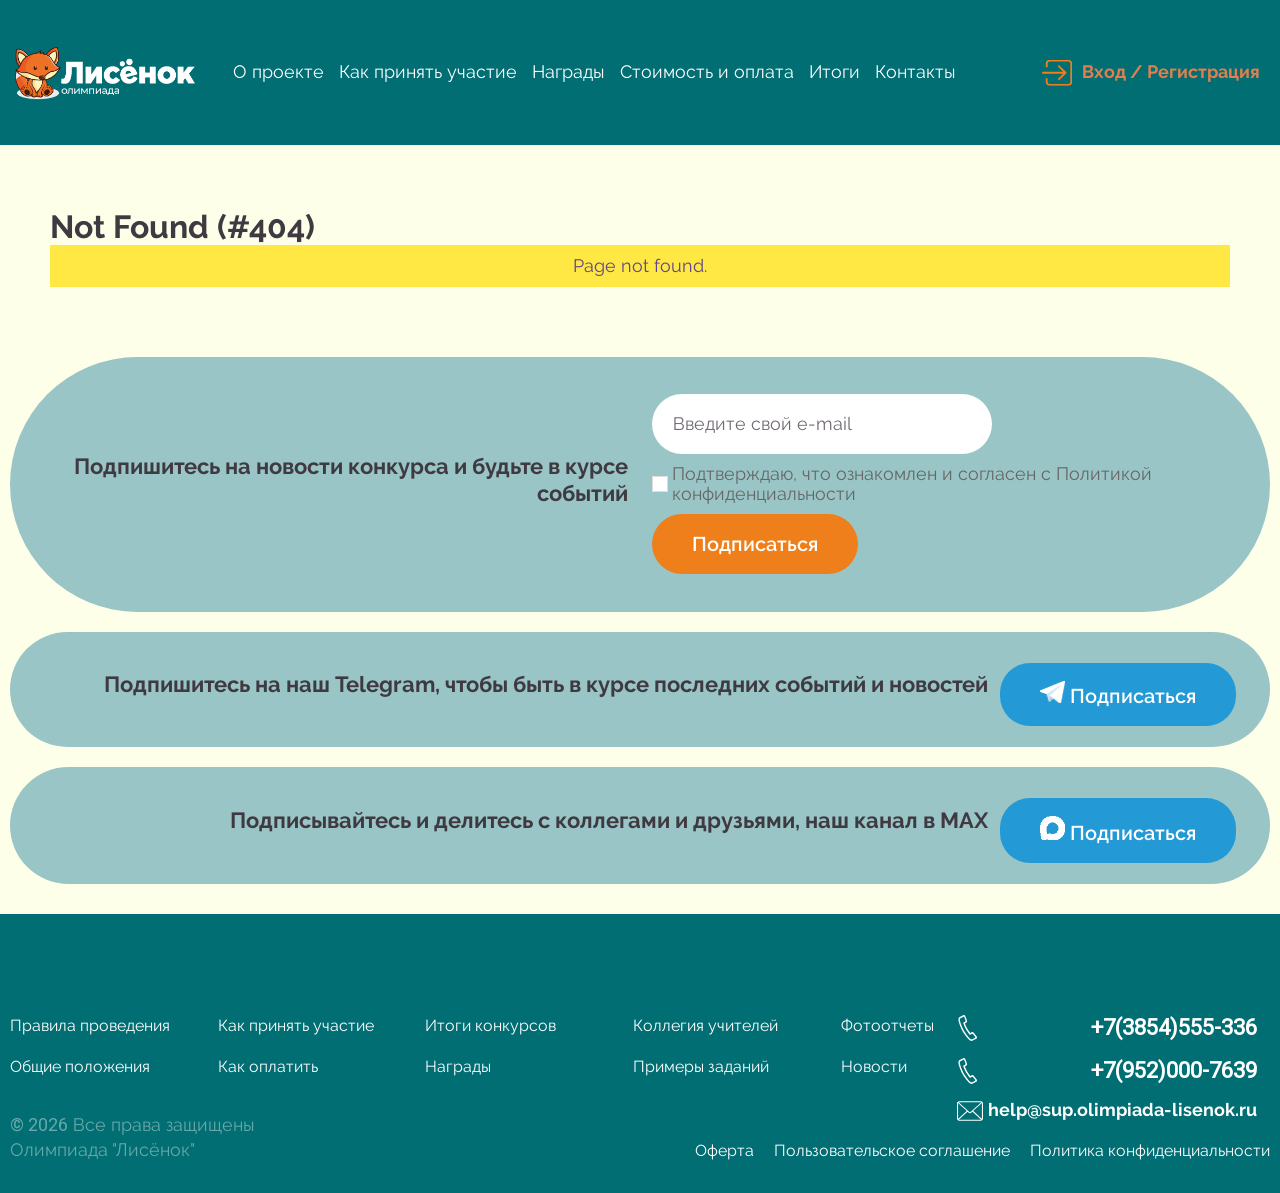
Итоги (834, 71)
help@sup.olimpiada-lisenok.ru (1122, 1109)
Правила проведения (90, 1025)
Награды (568, 71)
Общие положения (80, 1066)
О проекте (278, 71)
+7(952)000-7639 (1174, 1070)
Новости (874, 1066)
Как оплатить (268, 1066)
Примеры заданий (701, 1066)
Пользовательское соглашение (892, 1150)
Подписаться (755, 544)
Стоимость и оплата (707, 71)
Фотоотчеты (887, 1025)
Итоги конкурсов (490, 1025)
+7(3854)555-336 (1174, 1027)
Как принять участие (428, 71)
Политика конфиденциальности (1150, 1150)
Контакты (915, 71)
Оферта (724, 1150)
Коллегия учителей (705, 1025)
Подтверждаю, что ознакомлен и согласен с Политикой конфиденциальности (912, 484)
